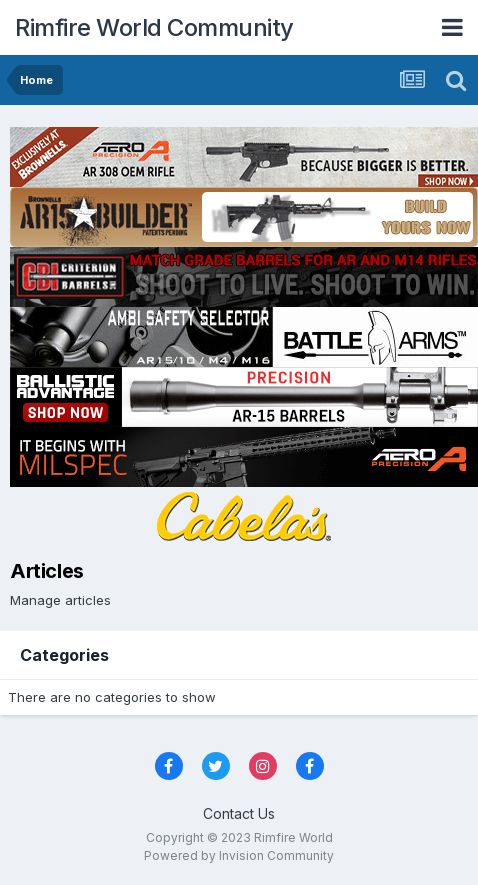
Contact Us (239, 813)
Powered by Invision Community (239, 855)
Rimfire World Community (154, 27)
